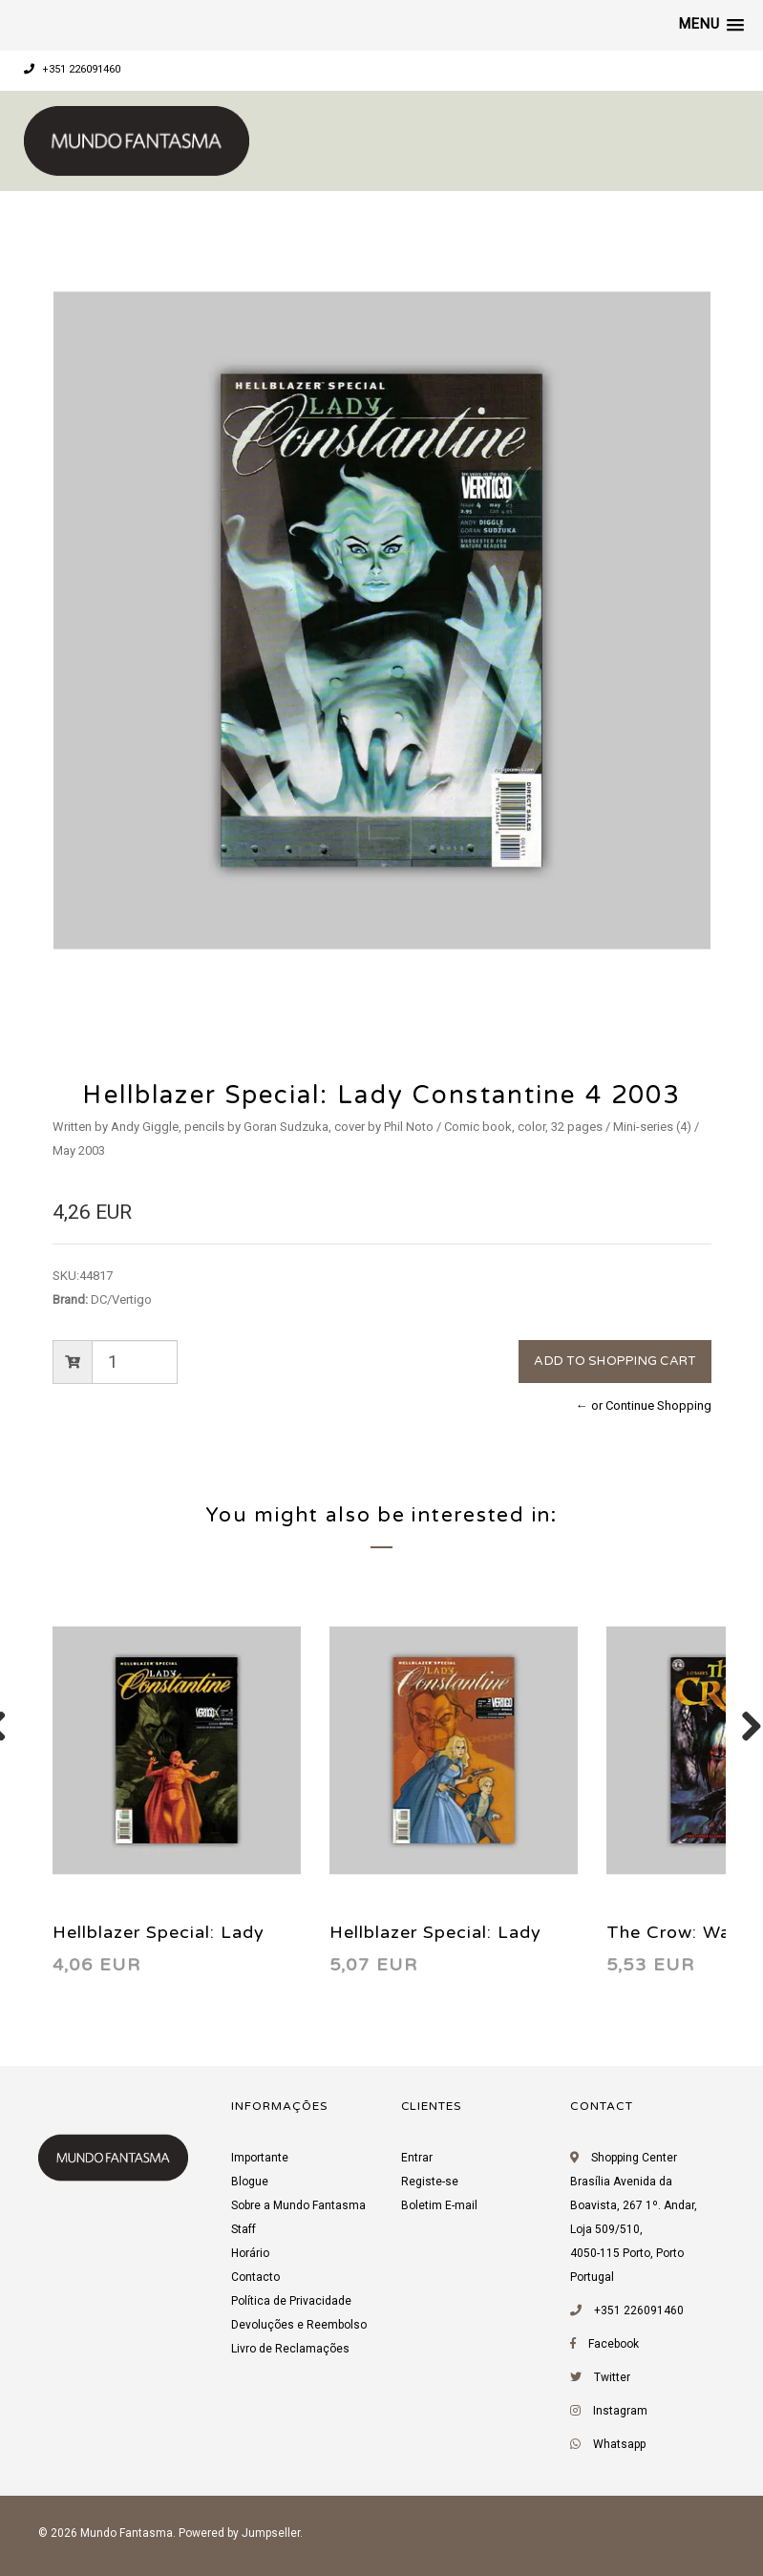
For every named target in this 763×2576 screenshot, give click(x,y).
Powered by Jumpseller (239, 2533)
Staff (243, 2229)
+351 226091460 (72, 69)
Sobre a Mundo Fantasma (298, 2205)
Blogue (249, 2181)
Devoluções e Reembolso (299, 2324)
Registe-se (429, 2181)
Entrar (417, 2157)
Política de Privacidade (291, 2301)
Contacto (255, 2277)
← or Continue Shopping (643, 1405)
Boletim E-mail (439, 2205)
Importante (259, 2157)
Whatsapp (619, 2444)
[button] (711, 25)
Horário (250, 2253)
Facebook (613, 2344)
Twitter (612, 2377)
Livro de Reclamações (290, 2348)
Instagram (620, 2410)
